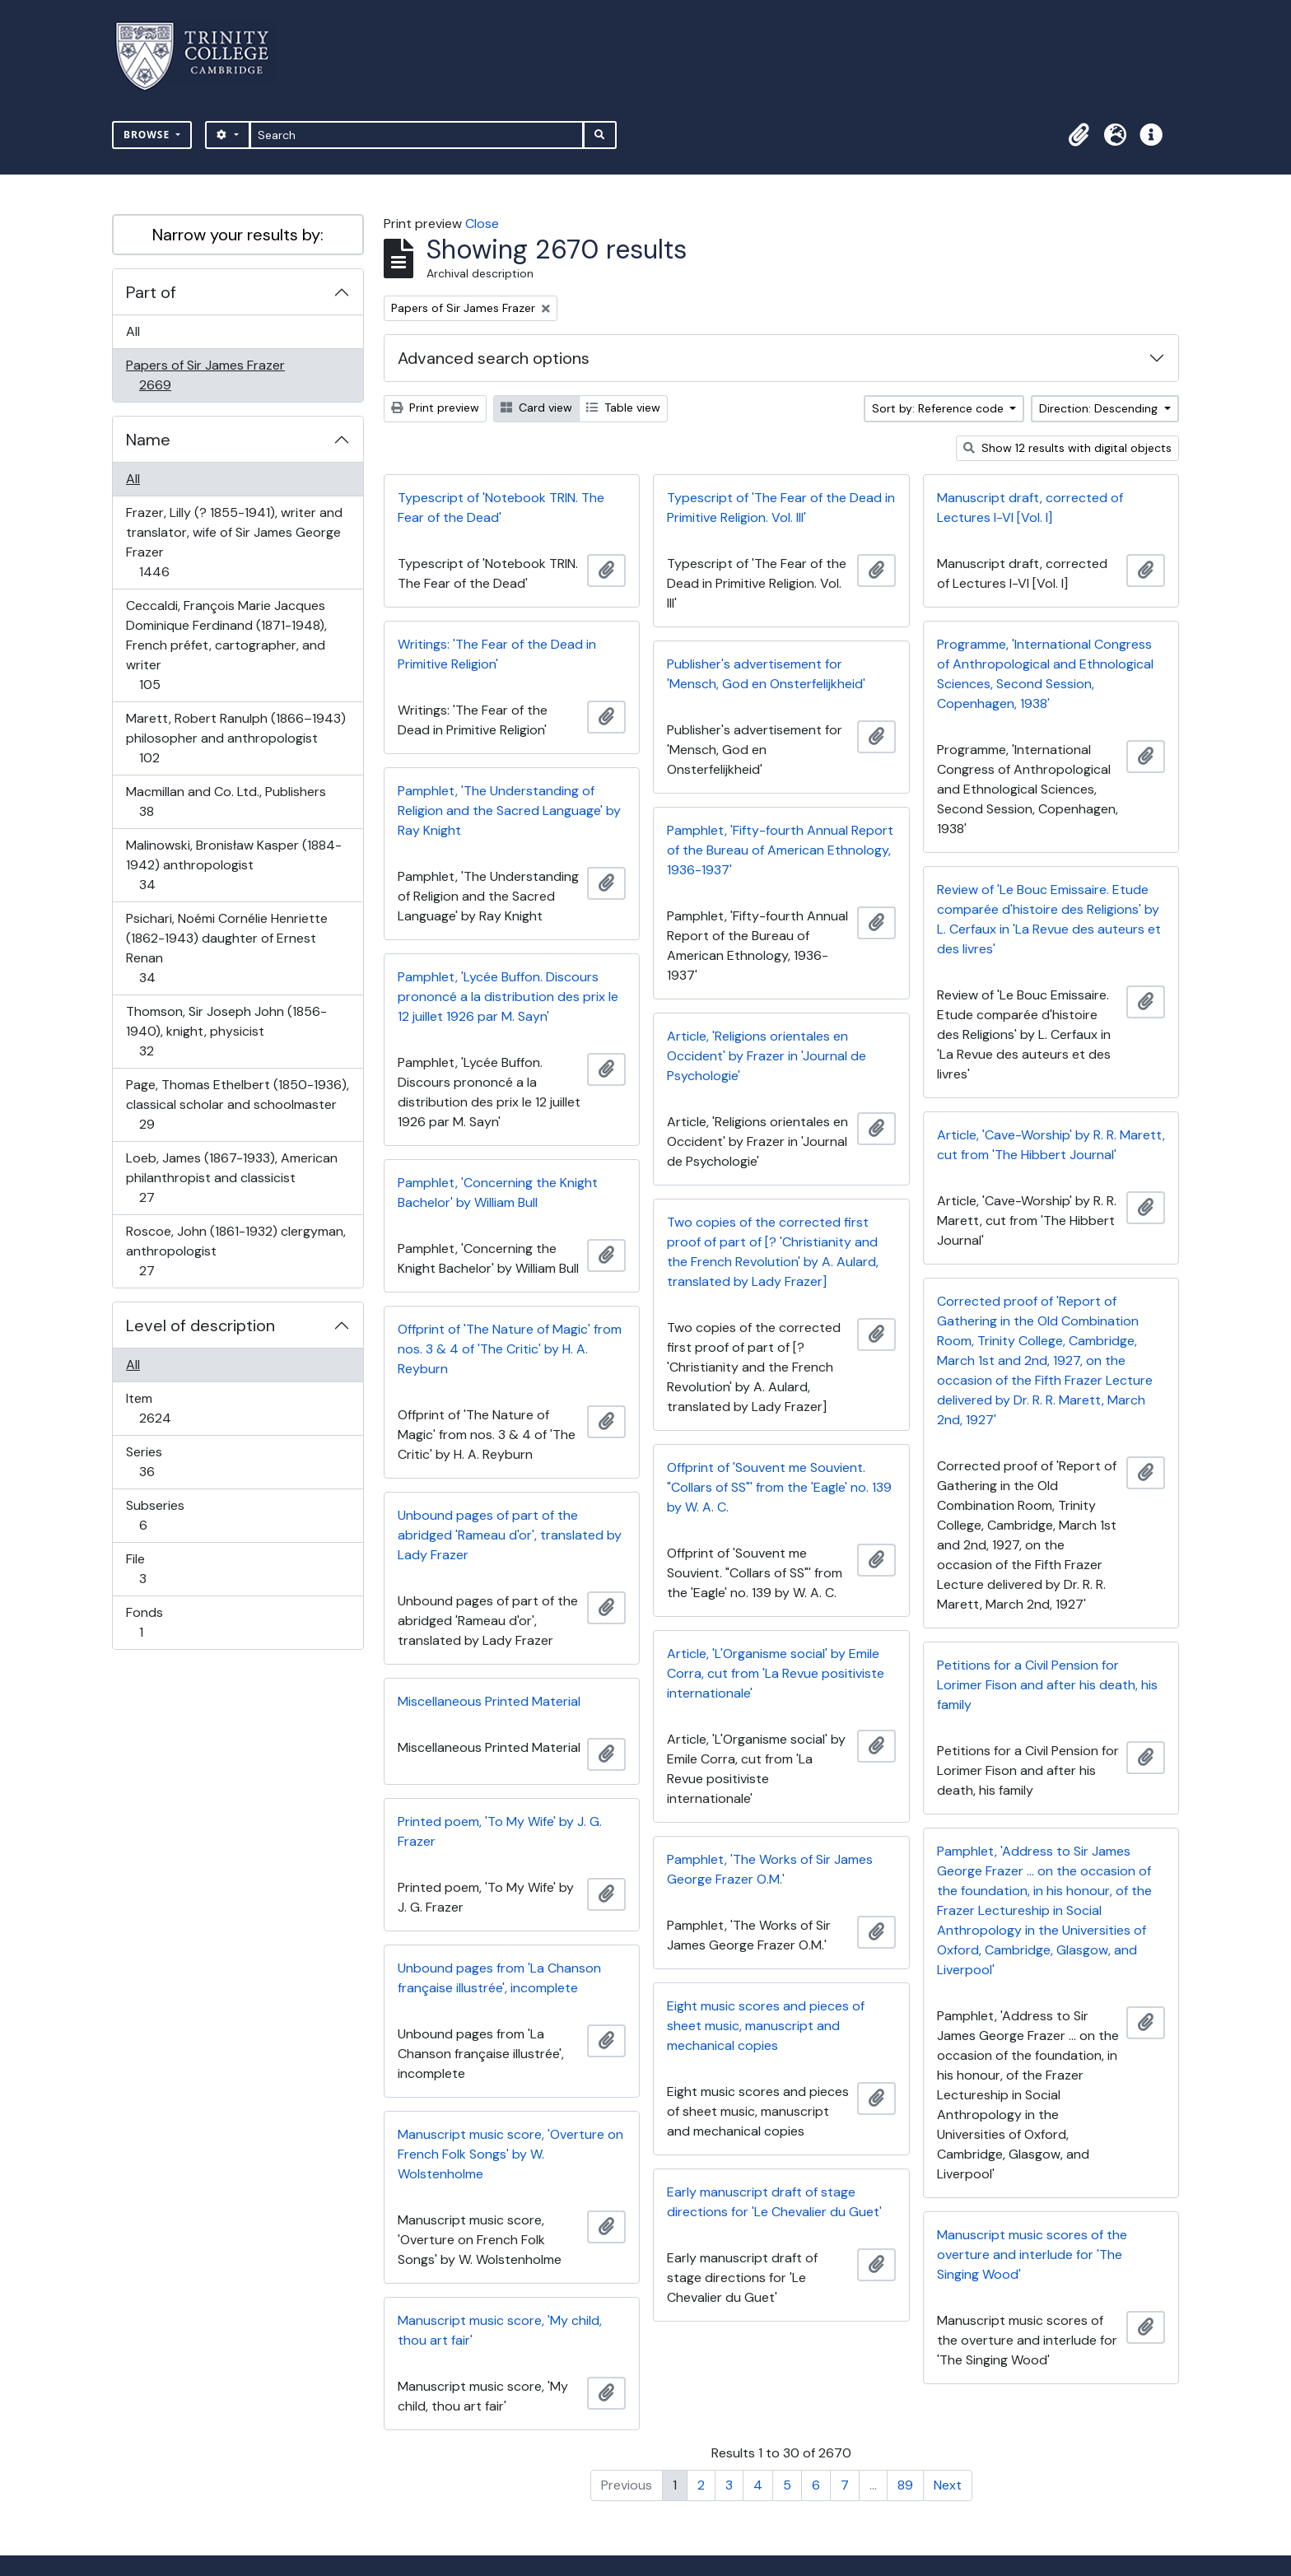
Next (948, 2485)
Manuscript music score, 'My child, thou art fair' (500, 2330)
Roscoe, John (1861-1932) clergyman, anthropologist (235, 1251)
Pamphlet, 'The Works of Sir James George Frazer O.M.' (770, 1869)
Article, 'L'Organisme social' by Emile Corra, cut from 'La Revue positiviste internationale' (775, 1673)
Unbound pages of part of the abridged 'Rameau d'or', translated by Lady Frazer (510, 1535)
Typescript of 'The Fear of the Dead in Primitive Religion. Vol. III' (781, 507)
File (154, 1569)
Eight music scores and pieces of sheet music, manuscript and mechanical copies (766, 2025)
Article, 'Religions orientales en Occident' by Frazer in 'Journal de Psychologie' (766, 1055)
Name (148, 439)
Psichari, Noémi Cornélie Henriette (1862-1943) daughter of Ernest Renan (226, 948)
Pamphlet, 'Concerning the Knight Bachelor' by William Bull (498, 1192)
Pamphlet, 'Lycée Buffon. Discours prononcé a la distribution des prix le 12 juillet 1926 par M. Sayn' (508, 996)
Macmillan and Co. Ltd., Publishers (225, 801)
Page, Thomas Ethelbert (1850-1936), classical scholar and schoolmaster (237, 1104)
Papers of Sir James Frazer (205, 375)
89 (905, 2485)
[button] (1078, 135)
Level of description (200, 1325)
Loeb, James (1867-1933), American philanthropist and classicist (231, 1178)
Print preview (435, 407)
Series (158, 1462)
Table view (623, 407)
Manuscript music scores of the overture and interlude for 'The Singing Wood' (1032, 2254)
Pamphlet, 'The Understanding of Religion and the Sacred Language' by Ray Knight (509, 810)
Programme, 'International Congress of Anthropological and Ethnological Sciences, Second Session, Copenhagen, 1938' (1045, 674)
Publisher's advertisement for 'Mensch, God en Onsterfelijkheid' (766, 673)
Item (166, 1408)
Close (482, 223)
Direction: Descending (1100, 408)
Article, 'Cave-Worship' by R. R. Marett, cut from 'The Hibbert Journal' (1051, 1144)
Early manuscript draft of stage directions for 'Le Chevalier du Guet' (774, 2201)
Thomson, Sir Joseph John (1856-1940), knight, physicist (226, 1031)
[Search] (417, 135)
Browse (148, 135)
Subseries (154, 1515)
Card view (536, 407)
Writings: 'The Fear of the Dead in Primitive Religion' (497, 654)
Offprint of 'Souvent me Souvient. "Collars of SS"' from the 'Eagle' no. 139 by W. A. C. (779, 1487)
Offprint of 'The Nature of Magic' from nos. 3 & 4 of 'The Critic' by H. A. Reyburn (510, 1349)
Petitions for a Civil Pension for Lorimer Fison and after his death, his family (1047, 1684)
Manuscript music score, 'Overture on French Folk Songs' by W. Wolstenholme (510, 2154)
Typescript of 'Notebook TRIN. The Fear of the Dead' (501, 507)
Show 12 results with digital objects (1067, 447)
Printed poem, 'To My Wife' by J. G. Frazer (500, 1831)
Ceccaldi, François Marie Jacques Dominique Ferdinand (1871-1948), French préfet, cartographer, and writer (226, 645)
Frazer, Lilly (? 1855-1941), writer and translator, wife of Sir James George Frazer (234, 542)
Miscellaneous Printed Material (489, 1701)
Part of (151, 292)
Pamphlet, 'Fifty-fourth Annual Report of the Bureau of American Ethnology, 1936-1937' (780, 850)
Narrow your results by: (238, 234)
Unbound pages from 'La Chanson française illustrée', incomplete (499, 1977)
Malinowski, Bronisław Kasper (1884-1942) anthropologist (233, 865)
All (133, 331)
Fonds (152, 1622)
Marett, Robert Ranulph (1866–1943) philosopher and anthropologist (235, 738)
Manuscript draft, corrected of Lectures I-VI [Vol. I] (1030, 507)
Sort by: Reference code (939, 408)
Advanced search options (494, 358)
